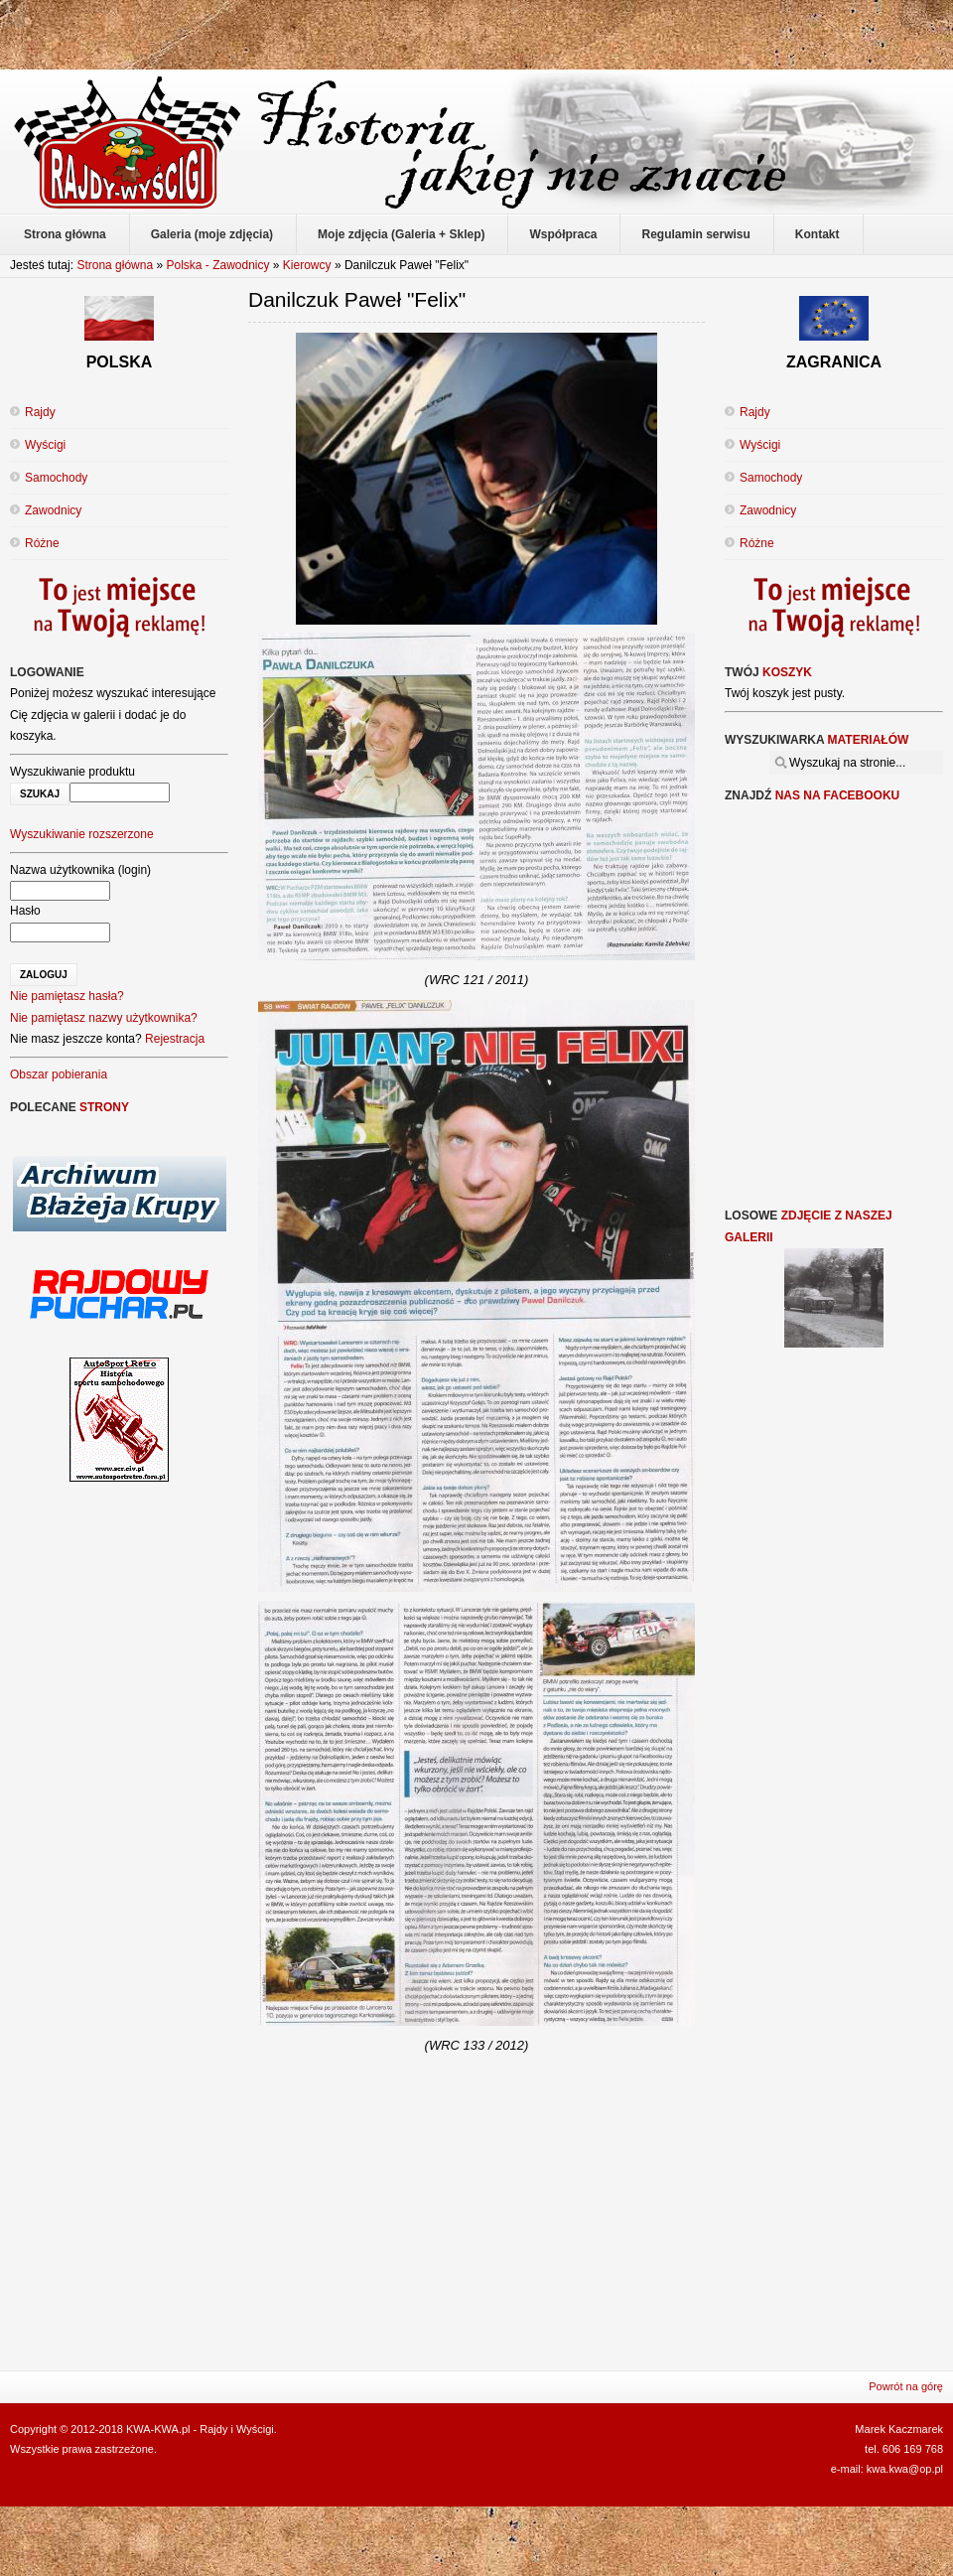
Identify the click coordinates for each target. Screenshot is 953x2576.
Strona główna (114, 265)
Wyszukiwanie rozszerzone (82, 834)
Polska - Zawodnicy (217, 265)
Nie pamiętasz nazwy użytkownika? (104, 1018)
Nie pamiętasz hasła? (67, 996)
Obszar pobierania (58, 1074)
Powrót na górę (906, 2386)
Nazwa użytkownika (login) (80, 870)
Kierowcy (307, 265)
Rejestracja (174, 1039)
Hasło (25, 911)
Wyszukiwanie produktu (72, 772)
